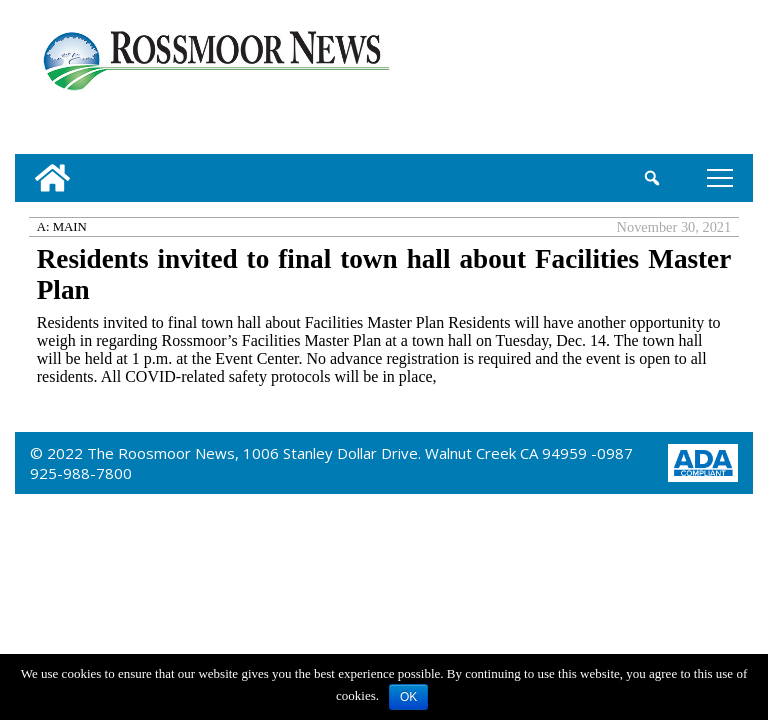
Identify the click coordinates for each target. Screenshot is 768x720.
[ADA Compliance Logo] (703, 461)
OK (408, 697)
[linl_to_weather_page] (684, 81)
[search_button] (652, 178)
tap (720, 177)
